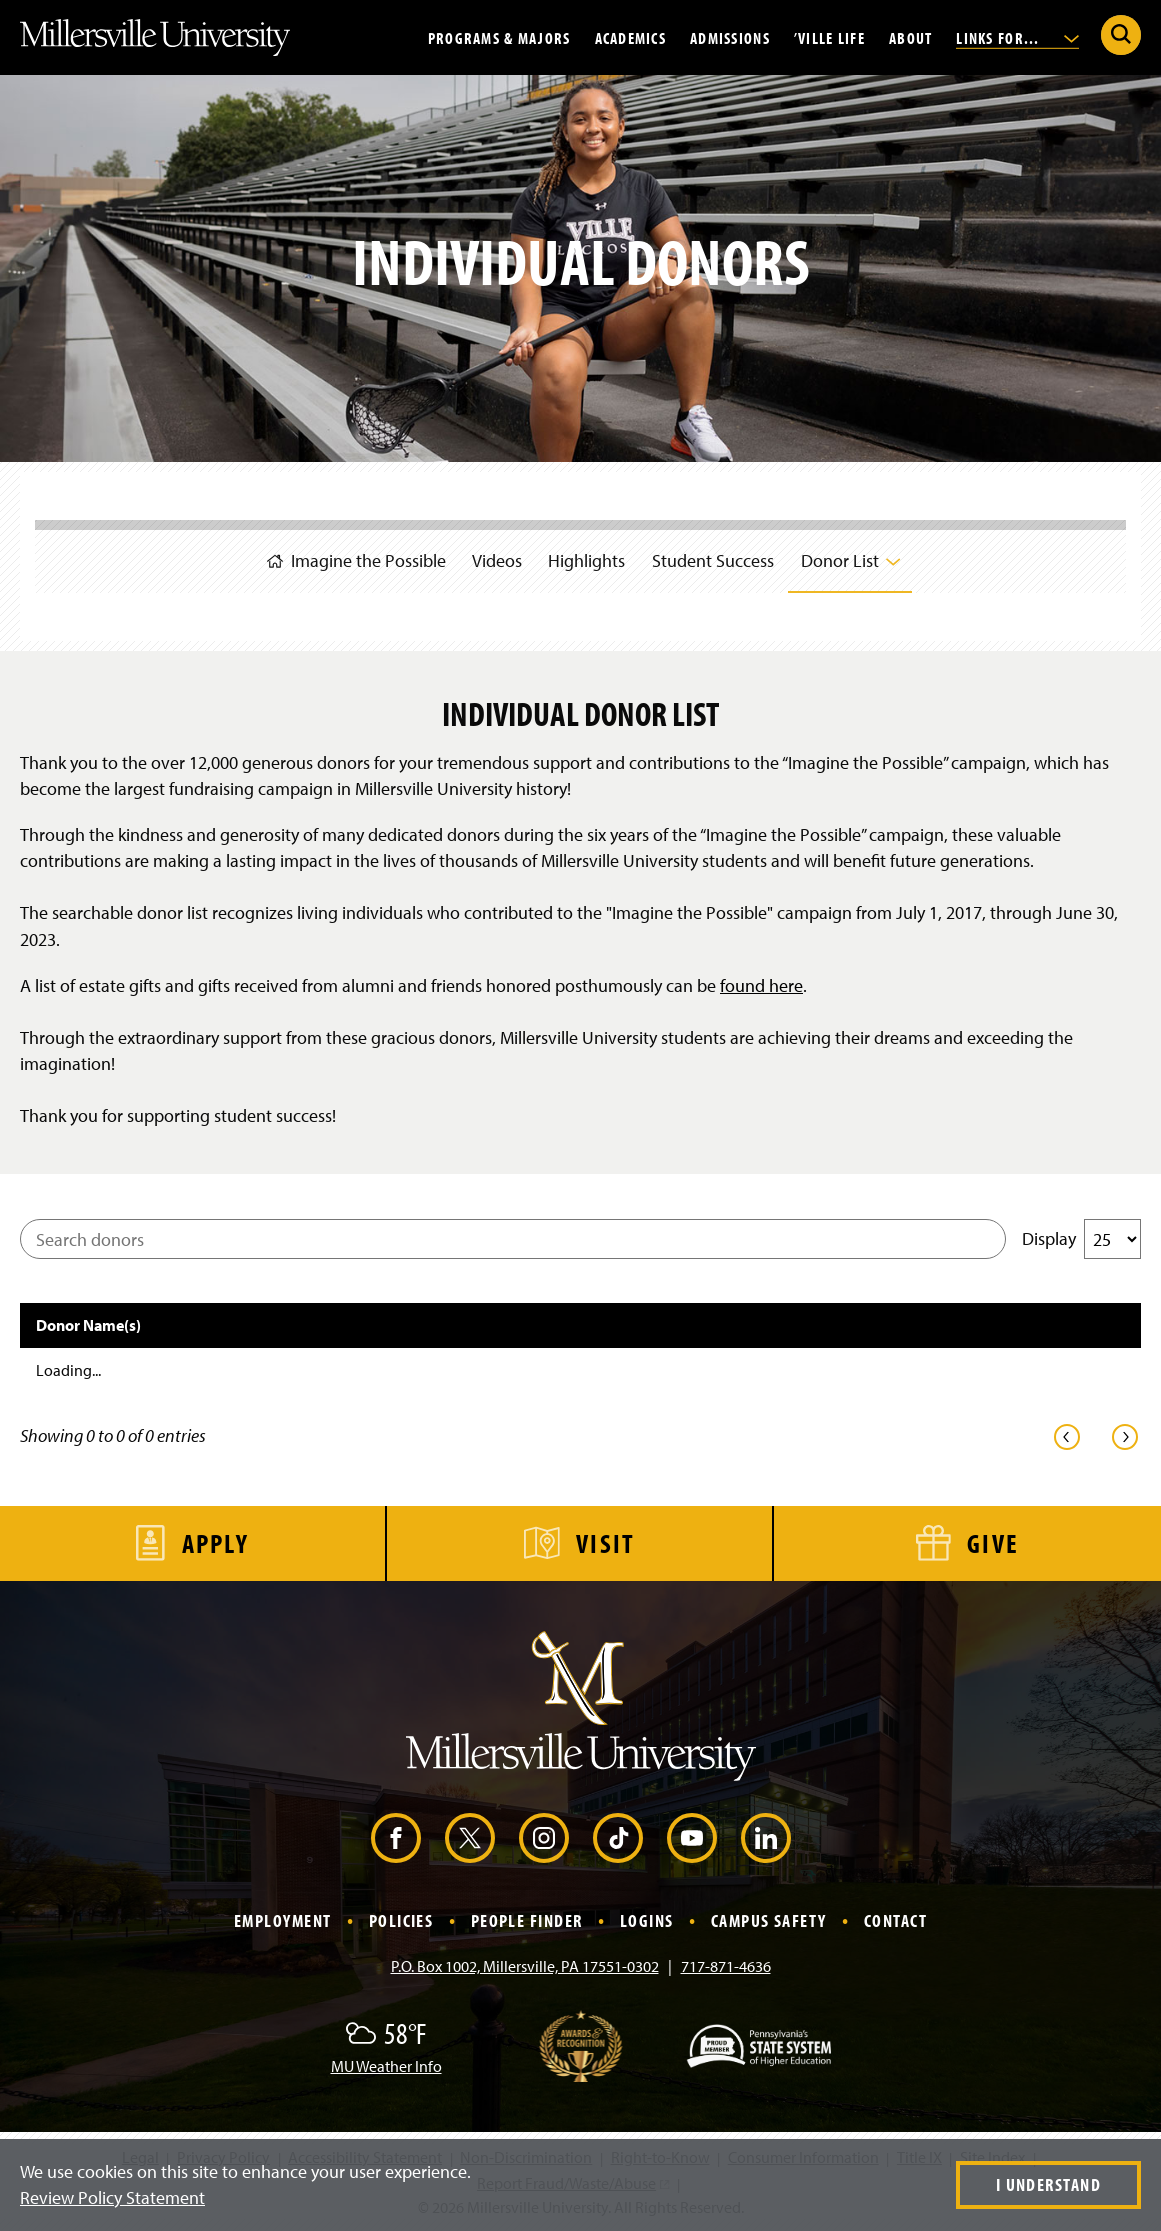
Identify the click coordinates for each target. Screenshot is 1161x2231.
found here (761, 985)
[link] (1067, 1437)
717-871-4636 (726, 1966)
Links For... (1017, 37)
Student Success (717, 557)
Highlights (585, 557)
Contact (895, 1920)
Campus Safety (769, 1920)
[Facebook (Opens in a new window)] (396, 1838)
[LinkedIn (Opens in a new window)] (766, 1838)
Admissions (730, 37)
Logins (647, 1920)
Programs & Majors (499, 37)
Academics (631, 37)
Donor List (859, 556)
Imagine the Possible (343, 556)
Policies (401, 1920)
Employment (282, 1920)
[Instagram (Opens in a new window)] (544, 1838)
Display (1081, 1239)
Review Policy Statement (112, 2197)
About (910, 37)
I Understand (1048, 2184)
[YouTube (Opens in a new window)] (692, 1838)
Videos (490, 557)
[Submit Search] (1121, 35)
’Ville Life (829, 37)
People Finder (527, 1920)
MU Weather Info (386, 2066)
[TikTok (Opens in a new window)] (618, 1838)
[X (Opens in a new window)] (470, 1838)
